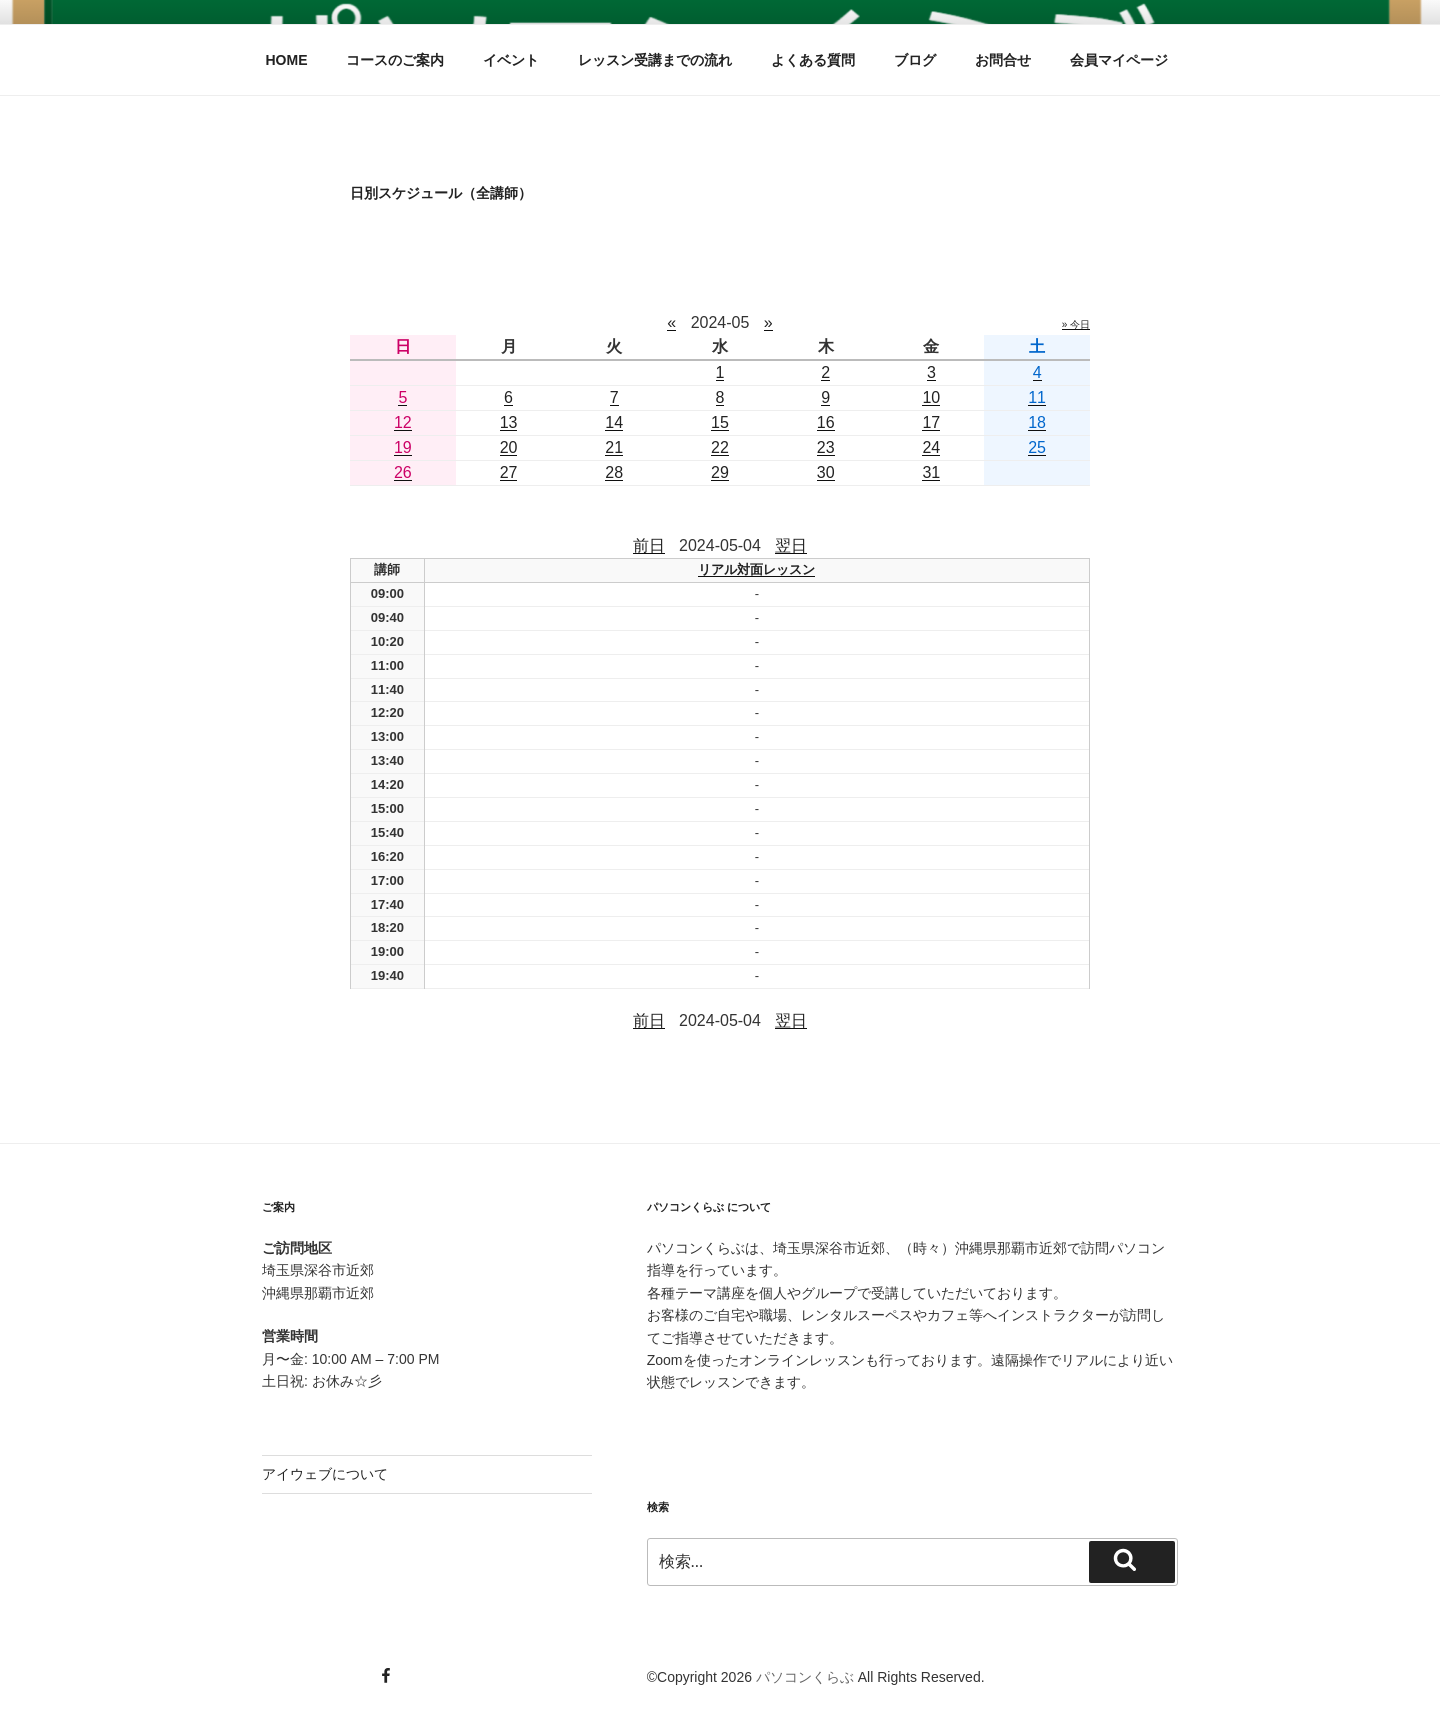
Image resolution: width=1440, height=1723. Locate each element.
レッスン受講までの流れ (655, 60)
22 (720, 447)
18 (1037, 422)
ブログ (915, 60)
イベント (511, 60)
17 (931, 422)
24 (931, 447)
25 (1037, 447)
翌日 (791, 545)
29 (720, 472)
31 (931, 472)
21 (614, 447)
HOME (287, 60)
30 (826, 472)
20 (509, 447)
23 (826, 447)
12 (403, 422)
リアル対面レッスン (756, 569)
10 (931, 397)
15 (720, 422)
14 (614, 422)
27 (509, 472)
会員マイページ (1119, 60)
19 (403, 447)
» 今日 (1076, 324)
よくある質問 (813, 60)
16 (826, 422)
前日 (649, 545)
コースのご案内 (395, 60)
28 (614, 472)
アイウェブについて (325, 1474)
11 (1037, 397)
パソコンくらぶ (805, 1677)
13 (509, 422)
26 (403, 472)
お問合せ (1003, 60)
